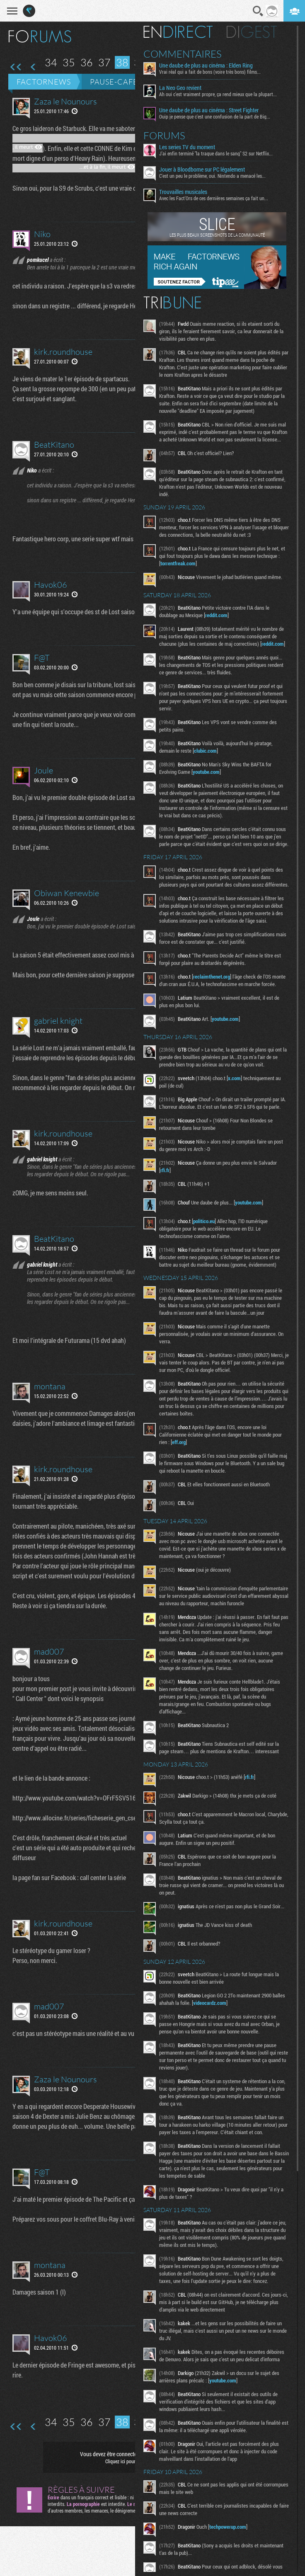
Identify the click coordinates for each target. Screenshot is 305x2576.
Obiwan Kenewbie (66, 893)
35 (69, 62)
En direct (178, 32)
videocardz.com (209, 2003)
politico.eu (204, 1221)
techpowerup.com (227, 2526)
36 (86, 62)
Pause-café (114, 81)
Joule (43, 770)
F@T (42, 657)
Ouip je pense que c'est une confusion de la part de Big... (214, 116)
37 (104, 62)
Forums (164, 135)
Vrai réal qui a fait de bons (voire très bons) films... (210, 72)
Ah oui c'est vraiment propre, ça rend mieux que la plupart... (218, 94)
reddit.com (216, 615)
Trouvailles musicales (183, 192)
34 (51, 62)
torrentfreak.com (178, 563)
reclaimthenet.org (211, 976)
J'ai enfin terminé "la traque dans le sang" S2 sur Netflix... (216, 153)
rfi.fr (164, 1170)
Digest (251, 32)
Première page (16, 67)
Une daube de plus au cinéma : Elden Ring (206, 65)
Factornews (44, 81)
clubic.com (205, 750)
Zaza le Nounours (65, 101)
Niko (42, 234)
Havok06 (50, 584)
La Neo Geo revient (180, 88)
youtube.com (206, 771)
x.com (234, 1078)
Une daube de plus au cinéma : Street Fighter (209, 110)
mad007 (49, 1651)
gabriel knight (58, 1020)
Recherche (258, 11)
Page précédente (33, 67)
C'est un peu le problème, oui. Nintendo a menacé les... (212, 176)
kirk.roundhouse (63, 352)
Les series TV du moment (187, 147)
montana (49, 1386)
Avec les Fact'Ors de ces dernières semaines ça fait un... (213, 198)
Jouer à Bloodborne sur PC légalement (202, 169)
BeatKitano (54, 444)
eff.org (179, 1442)
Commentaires (182, 54)
